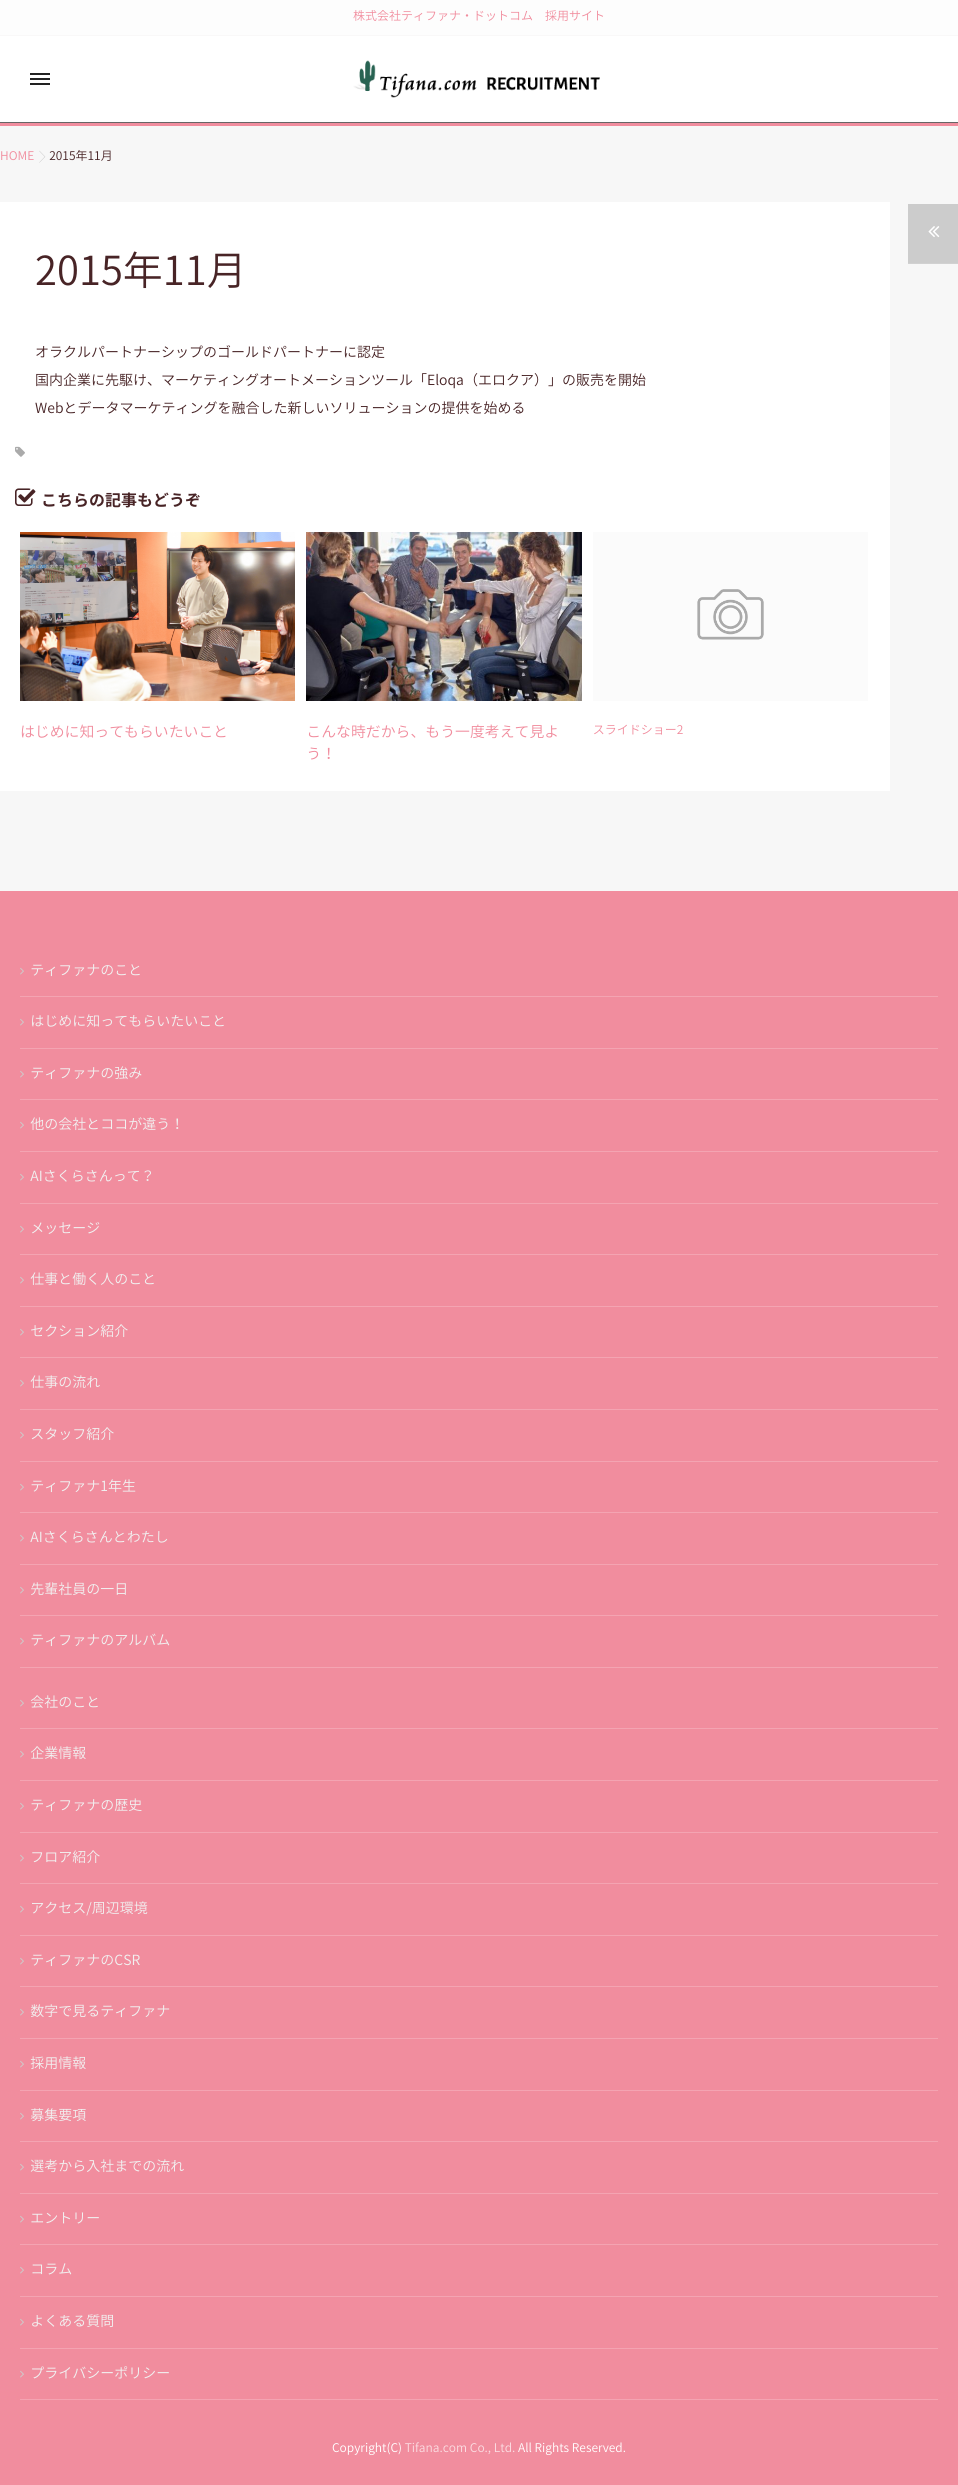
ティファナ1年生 (83, 1459)
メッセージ (65, 1201)
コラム (51, 2243)
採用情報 (58, 2036)
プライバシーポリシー (100, 2346)
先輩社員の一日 (79, 1562)
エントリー (65, 2191)
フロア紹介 (65, 1830)
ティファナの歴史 (86, 1778)
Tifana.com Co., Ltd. (460, 2422)
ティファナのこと (86, 943)
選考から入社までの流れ (107, 2140)
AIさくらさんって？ (92, 1149)
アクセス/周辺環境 (89, 1882)
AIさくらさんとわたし (99, 1510)
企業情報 (58, 1727)
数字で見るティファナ (100, 1985)
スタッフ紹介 (72, 1407)
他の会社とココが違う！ (107, 1098)
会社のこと (65, 1675)
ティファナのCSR (85, 1933)
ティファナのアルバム (100, 1614)
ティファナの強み (86, 1046)
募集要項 (58, 2088)
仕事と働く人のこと (93, 1253)
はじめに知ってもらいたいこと (104, 730)
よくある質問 (72, 2294)
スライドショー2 (638, 730)
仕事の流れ (65, 1356)
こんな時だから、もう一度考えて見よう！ (420, 730)
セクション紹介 (79, 1304)
